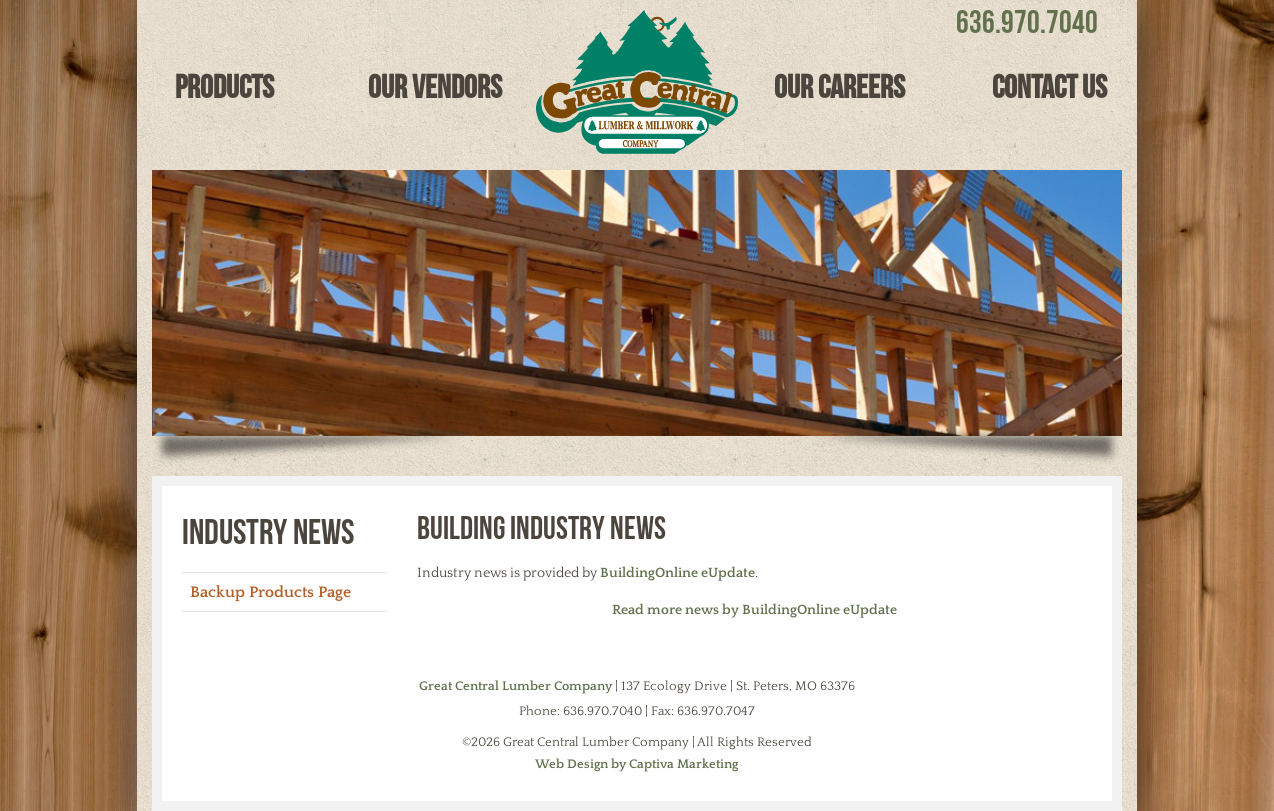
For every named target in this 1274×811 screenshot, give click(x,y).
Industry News (268, 531)
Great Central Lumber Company (515, 686)
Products (224, 86)
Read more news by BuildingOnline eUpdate (754, 610)
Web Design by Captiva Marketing (636, 764)
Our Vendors (435, 86)
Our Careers (839, 86)
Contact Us (1049, 86)
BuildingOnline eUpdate (677, 573)
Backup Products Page (270, 592)
